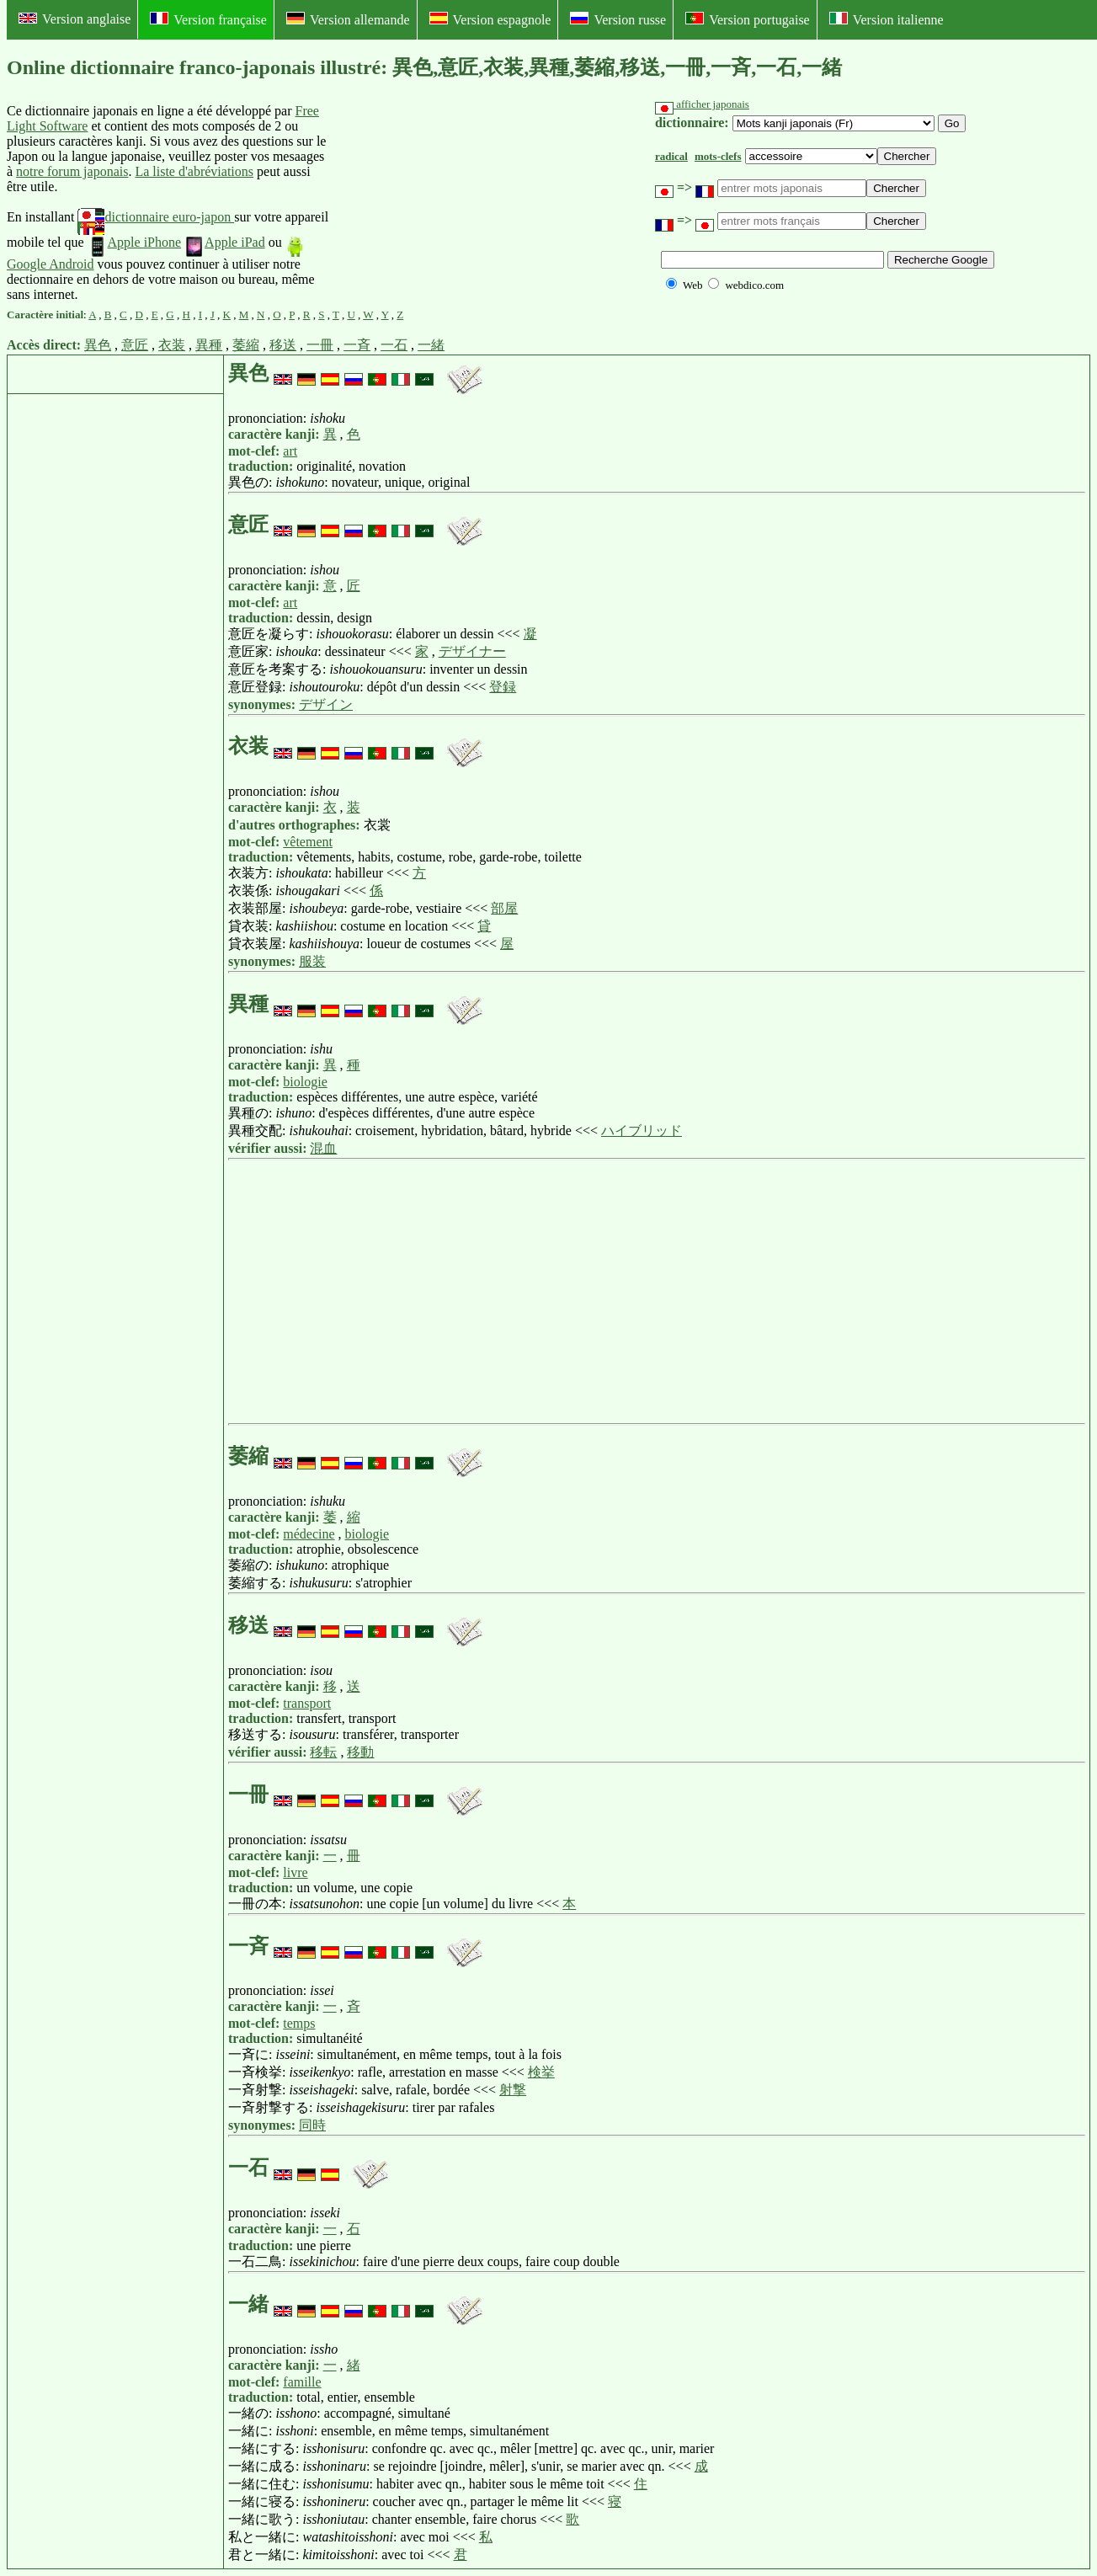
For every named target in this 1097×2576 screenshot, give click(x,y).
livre (295, 1872)
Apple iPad (224, 242)
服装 (312, 961)
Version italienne (886, 19)
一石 (394, 345)
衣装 (171, 345)
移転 (323, 1752)
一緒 (431, 345)
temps (299, 2023)
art (290, 451)
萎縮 (245, 345)
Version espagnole (490, 19)
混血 (323, 1148)
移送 (282, 345)
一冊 (319, 345)
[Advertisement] (458, 203)
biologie (305, 1082)
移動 (360, 1752)
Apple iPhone (135, 242)
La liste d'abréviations (194, 171)
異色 (97, 345)
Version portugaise (747, 19)
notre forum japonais (72, 171)
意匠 (134, 345)
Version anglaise (74, 19)
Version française (208, 19)
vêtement (308, 842)
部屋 (504, 908)
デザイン (326, 704)
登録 (502, 687)
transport (307, 1703)
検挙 (541, 2072)
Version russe (618, 19)
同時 (312, 2125)
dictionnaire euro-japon (155, 217)
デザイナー (472, 651)
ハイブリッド (641, 1130)
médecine (308, 1534)
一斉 (356, 345)
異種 (208, 345)
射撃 (512, 2090)
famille (302, 2382)
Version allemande (348, 19)
